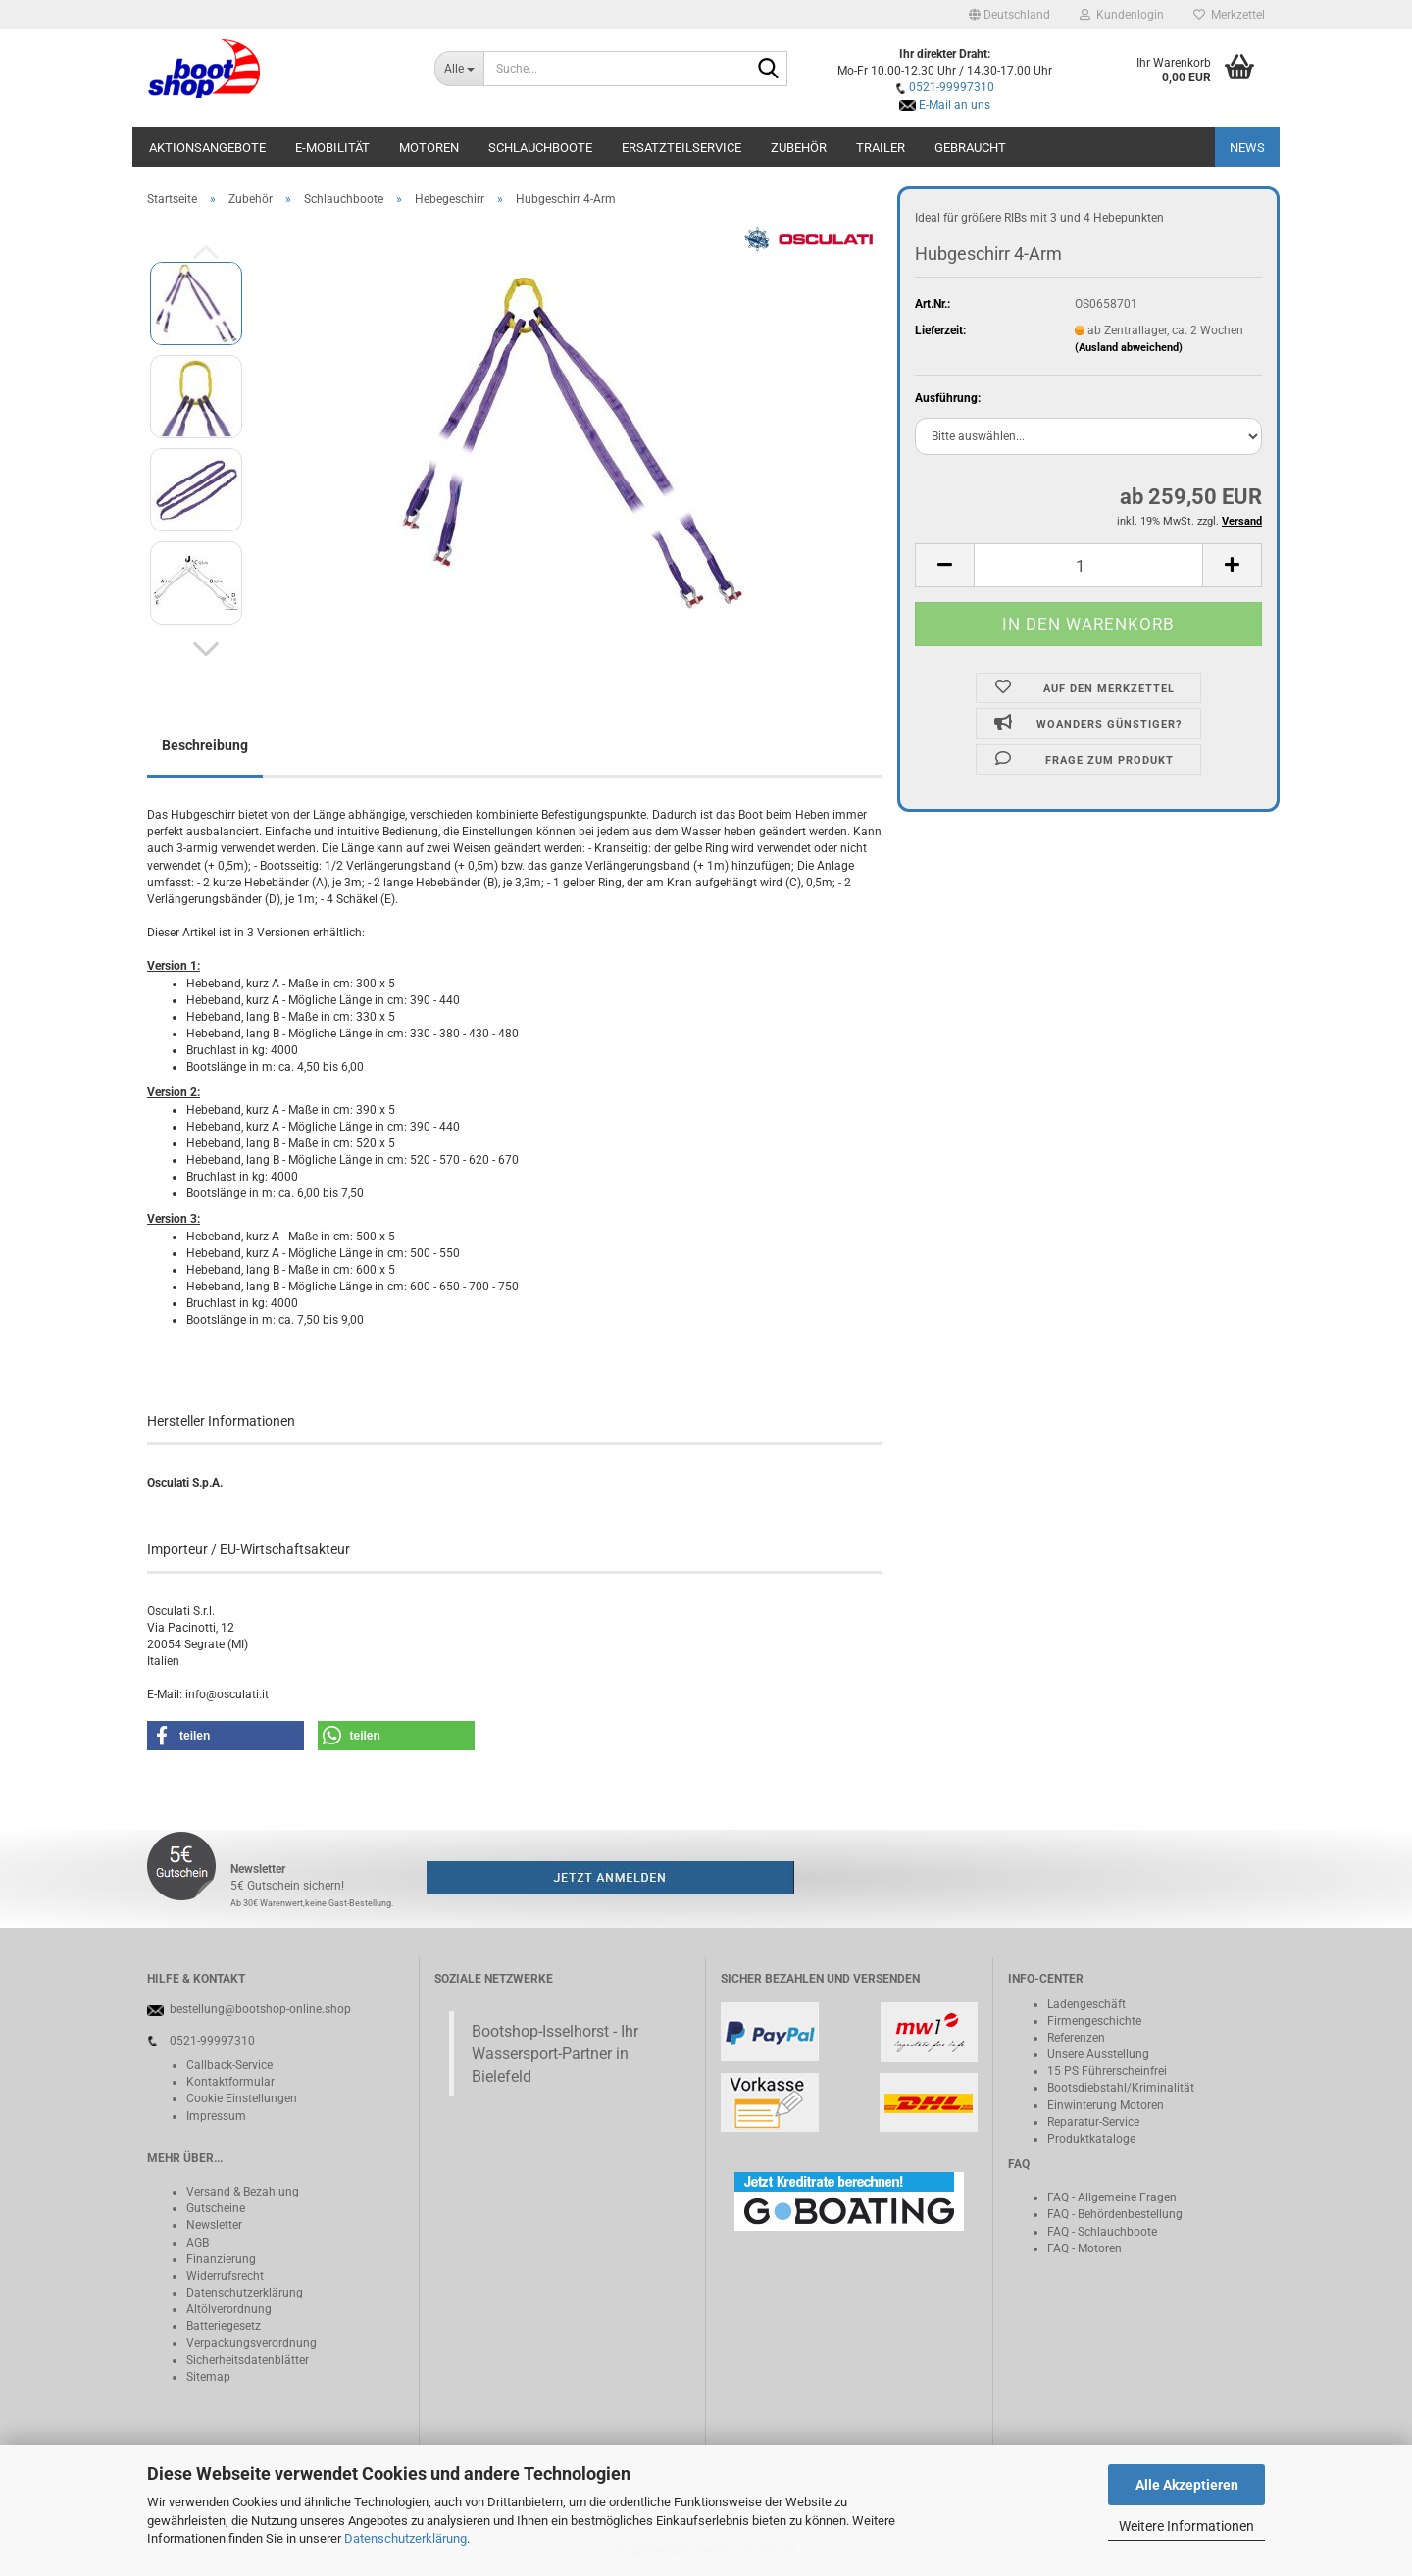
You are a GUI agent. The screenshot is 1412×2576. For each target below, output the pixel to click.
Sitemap (208, 2377)
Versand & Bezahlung (242, 2191)
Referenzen (1076, 2038)
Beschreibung (205, 745)
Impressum (216, 2116)
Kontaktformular (230, 2082)
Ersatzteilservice (681, 147)
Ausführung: (948, 398)
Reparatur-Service (1093, 2122)
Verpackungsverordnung (251, 2342)
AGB (197, 2242)
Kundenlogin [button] (1122, 15)
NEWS (1247, 147)
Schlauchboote (540, 147)
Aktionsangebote (207, 147)
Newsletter (214, 2225)
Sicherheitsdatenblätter (247, 2360)
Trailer (880, 147)
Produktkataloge (1091, 2139)
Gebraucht (970, 147)
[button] (1009, 14)
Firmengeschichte (1094, 2021)
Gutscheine (215, 2208)
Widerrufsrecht (225, 2276)
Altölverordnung (229, 2309)
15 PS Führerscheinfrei (1107, 2071)
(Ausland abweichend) (1129, 347)
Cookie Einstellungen (241, 2098)
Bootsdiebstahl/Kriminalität (1120, 2088)
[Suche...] (459, 68)
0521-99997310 (951, 87)
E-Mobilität (332, 147)
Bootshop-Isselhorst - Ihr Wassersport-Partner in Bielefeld (555, 2054)
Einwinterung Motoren (1105, 2105)
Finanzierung (221, 2259)
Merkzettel (1229, 15)
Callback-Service (229, 2065)
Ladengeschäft (1086, 2004)
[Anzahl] (1088, 565)
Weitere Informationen (1186, 2526)
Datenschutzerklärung (405, 2538)
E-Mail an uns (954, 105)
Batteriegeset (220, 2326)
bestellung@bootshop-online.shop (260, 2009)
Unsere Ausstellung (1098, 2054)
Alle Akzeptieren (1186, 2485)
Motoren (429, 147)
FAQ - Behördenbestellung (1115, 2214)
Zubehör (799, 147)
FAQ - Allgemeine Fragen (1112, 2197)
